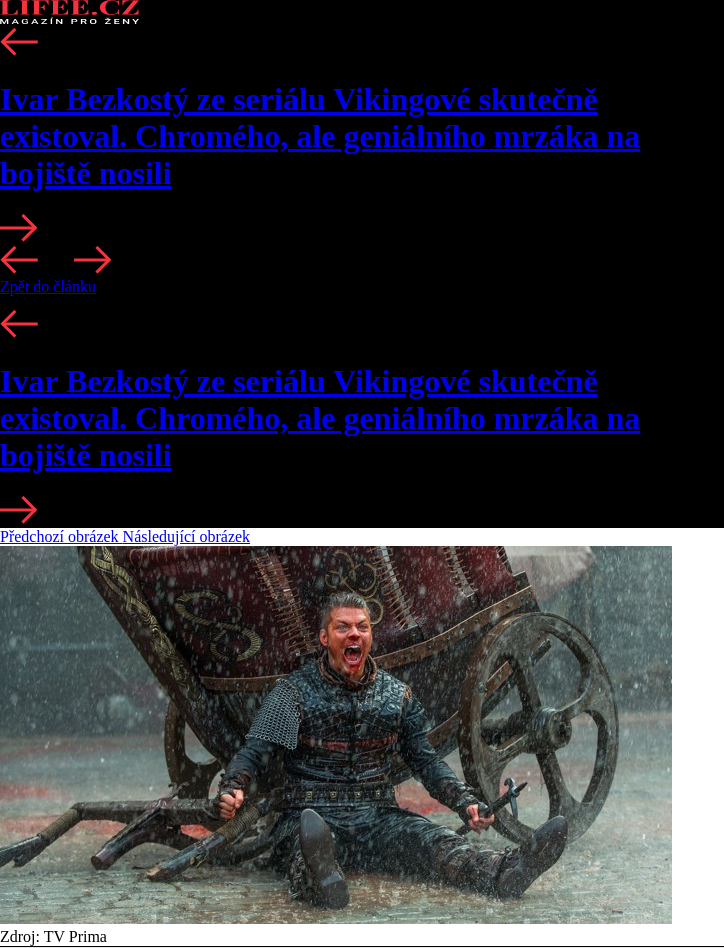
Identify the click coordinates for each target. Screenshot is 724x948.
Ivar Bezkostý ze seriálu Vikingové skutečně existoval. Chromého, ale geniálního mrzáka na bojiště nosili (320, 136)
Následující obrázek (187, 536)
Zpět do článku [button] (48, 286)
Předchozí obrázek (61, 536)
